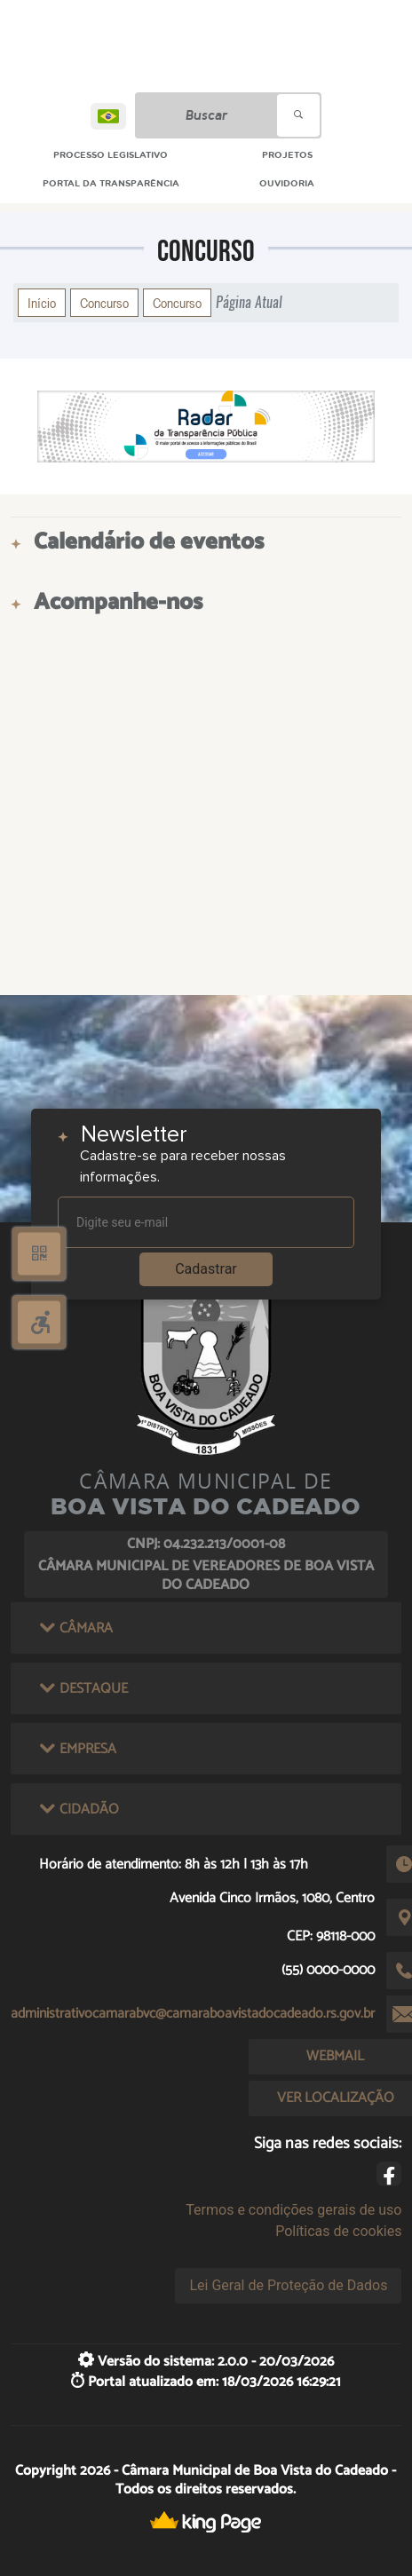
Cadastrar (206, 1268)
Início (42, 303)
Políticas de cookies (338, 2231)
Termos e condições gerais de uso (293, 2209)
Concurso (104, 303)
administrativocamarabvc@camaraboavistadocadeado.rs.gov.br (193, 2014)
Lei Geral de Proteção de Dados (288, 2285)
